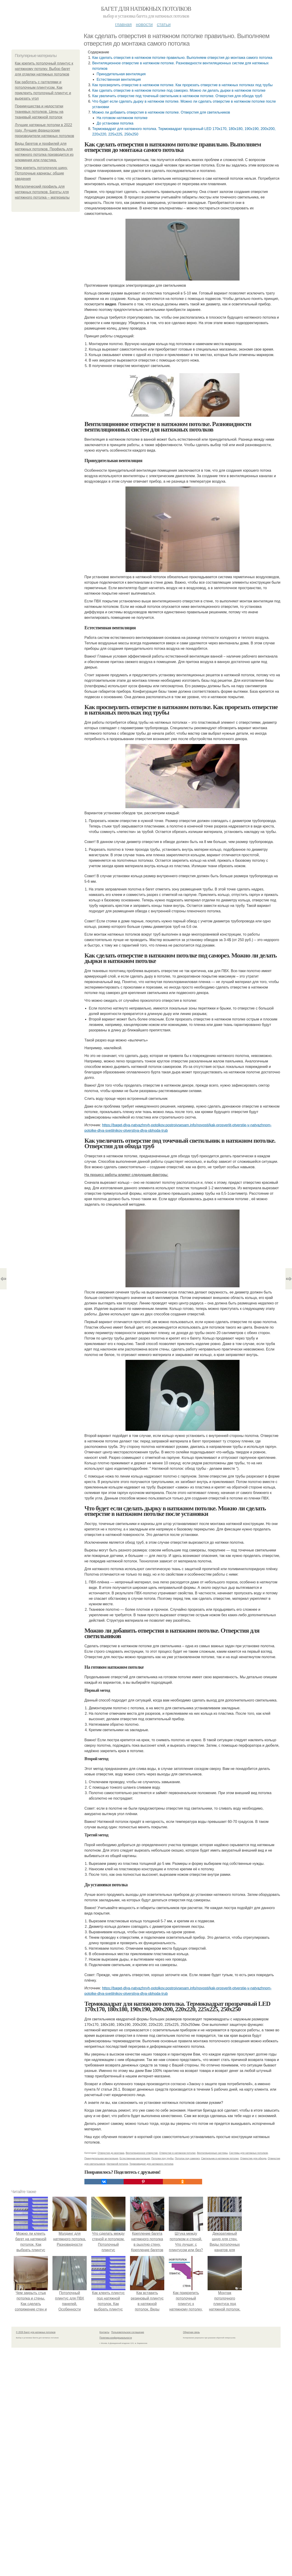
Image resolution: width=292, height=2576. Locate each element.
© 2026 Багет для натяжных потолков (35, 2332)
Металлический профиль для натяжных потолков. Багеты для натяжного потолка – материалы (42, 192)
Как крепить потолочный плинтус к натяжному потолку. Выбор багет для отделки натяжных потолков (44, 68)
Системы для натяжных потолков (248, 2153)
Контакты (104, 2332)
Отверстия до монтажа (111, 2153)
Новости (144, 24)
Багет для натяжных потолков (146, 8)
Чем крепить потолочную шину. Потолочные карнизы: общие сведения (41, 173)
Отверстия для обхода (253, 2158)
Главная (123, 24)
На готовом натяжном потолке (121, 118)
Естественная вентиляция (118, 79)
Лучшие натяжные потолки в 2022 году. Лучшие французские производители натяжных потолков (44, 130)
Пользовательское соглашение (127, 2332)
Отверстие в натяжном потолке (177, 2153)
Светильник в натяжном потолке (220, 2158)
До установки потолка (114, 123)
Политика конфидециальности (115, 2338)
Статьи (163, 24)
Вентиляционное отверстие (142, 2153)
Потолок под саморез (187, 2158)
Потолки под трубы (162, 2158)
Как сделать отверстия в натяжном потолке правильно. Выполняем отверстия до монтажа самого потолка (182, 58)
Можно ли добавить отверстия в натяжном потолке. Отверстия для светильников (161, 112)
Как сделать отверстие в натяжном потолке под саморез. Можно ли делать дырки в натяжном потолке (179, 90)
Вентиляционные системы (212, 2153)
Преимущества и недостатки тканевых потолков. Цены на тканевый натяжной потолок (39, 111)
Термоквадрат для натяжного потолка (151, 2163)
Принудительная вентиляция (121, 74)
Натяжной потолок (117, 2163)
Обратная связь (191, 2332)
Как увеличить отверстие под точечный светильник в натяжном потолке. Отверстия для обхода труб (177, 96)
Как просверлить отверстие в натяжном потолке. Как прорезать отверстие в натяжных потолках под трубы (182, 85)
